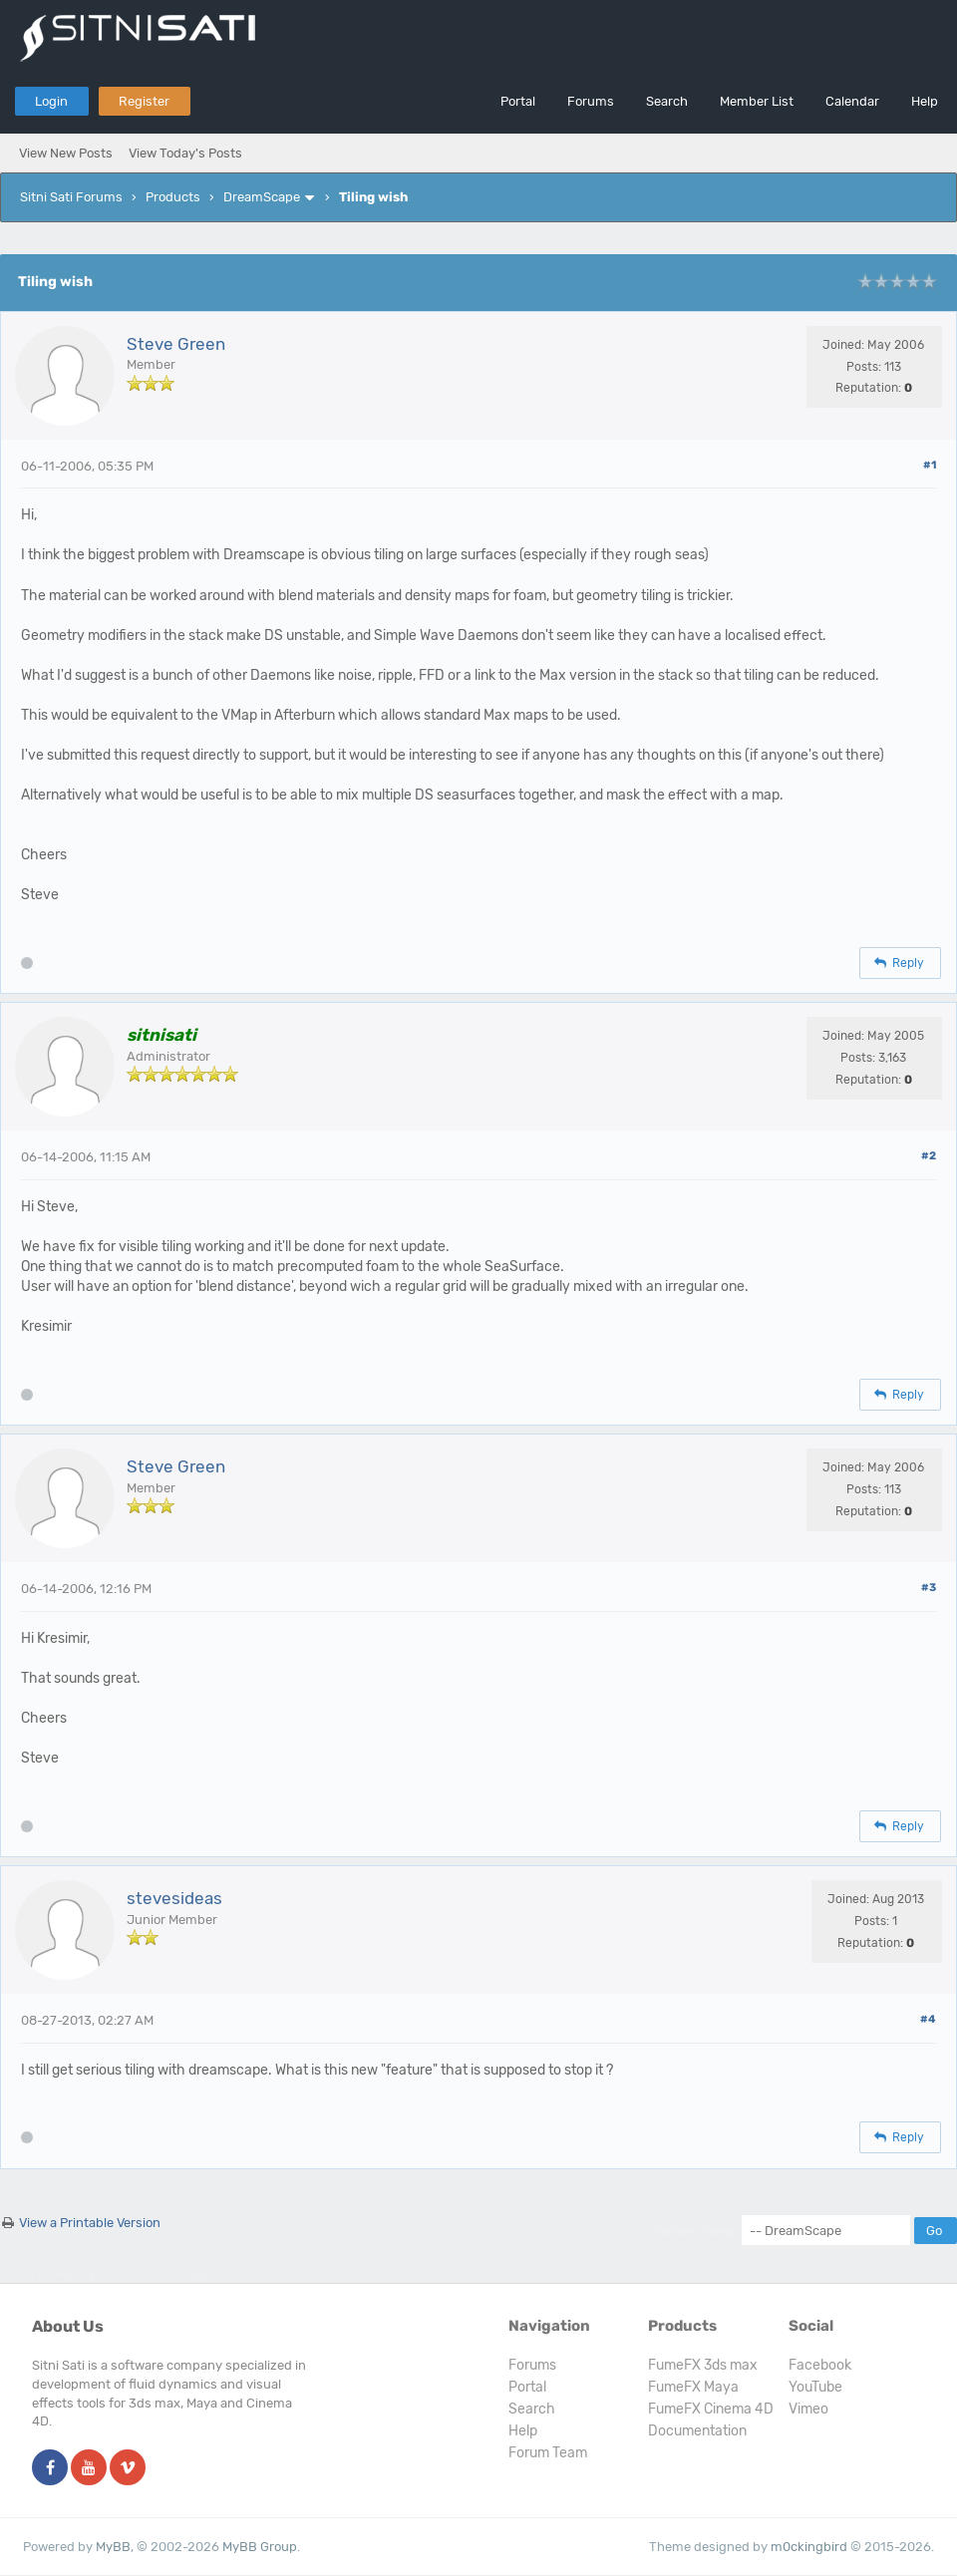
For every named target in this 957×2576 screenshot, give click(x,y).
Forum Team (547, 2452)
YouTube (815, 2387)
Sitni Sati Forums (71, 196)
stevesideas (174, 1898)
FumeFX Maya (693, 2387)
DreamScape (261, 196)
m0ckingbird (809, 2546)
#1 (929, 465)
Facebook (820, 2365)
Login (51, 101)
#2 (928, 1155)
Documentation (697, 2430)
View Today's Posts (185, 153)
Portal (517, 101)
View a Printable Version (89, 2222)
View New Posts (66, 153)
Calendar (852, 101)
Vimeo (808, 2409)
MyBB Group (259, 2546)
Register (144, 101)
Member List (757, 101)
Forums (590, 101)
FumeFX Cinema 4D (711, 2409)
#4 (928, 2019)
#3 (928, 1587)
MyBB (113, 2546)
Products (173, 196)
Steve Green (176, 344)
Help (924, 101)
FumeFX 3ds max (703, 2365)
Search (667, 101)
